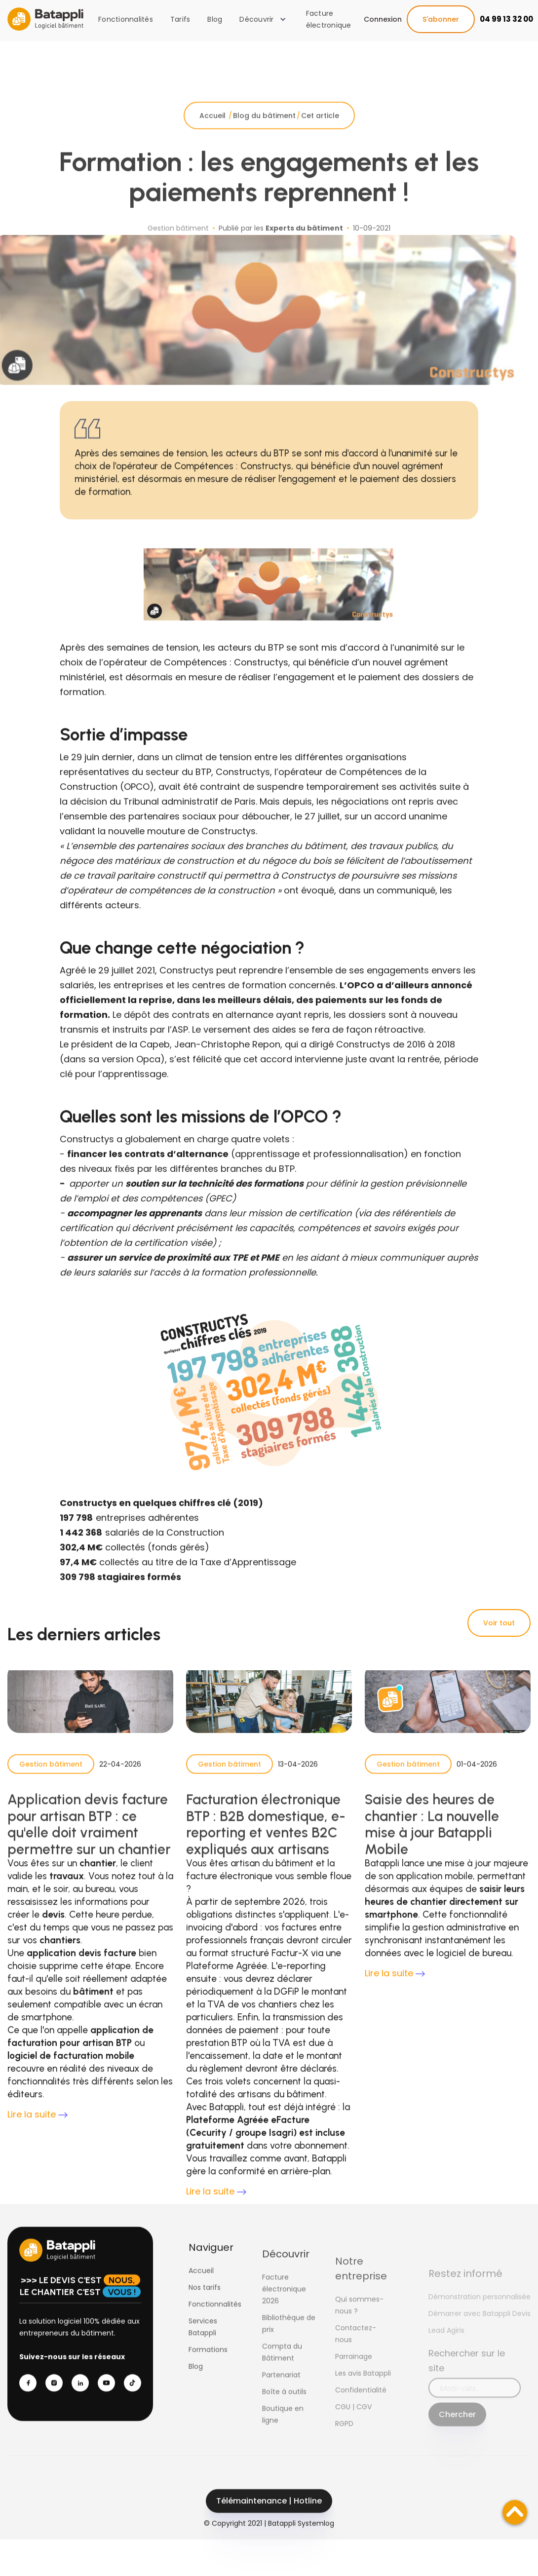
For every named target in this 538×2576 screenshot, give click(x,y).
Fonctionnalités (125, 19)
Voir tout (499, 1623)
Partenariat (281, 2399)
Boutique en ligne (283, 2439)
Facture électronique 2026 (284, 2313)
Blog (214, 19)
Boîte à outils (284, 2416)
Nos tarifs (205, 2303)
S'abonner (441, 19)
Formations (208, 2365)
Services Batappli (203, 2342)
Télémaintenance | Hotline (269, 2516)
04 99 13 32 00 (506, 19)
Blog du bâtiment (264, 131)
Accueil (213, 131)
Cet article (320, 131)
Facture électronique (328, 19)
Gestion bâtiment (50, 1780)
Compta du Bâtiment (282, 2376)
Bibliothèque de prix (288, 2348)
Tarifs (180, 19)
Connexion (383, 19)
